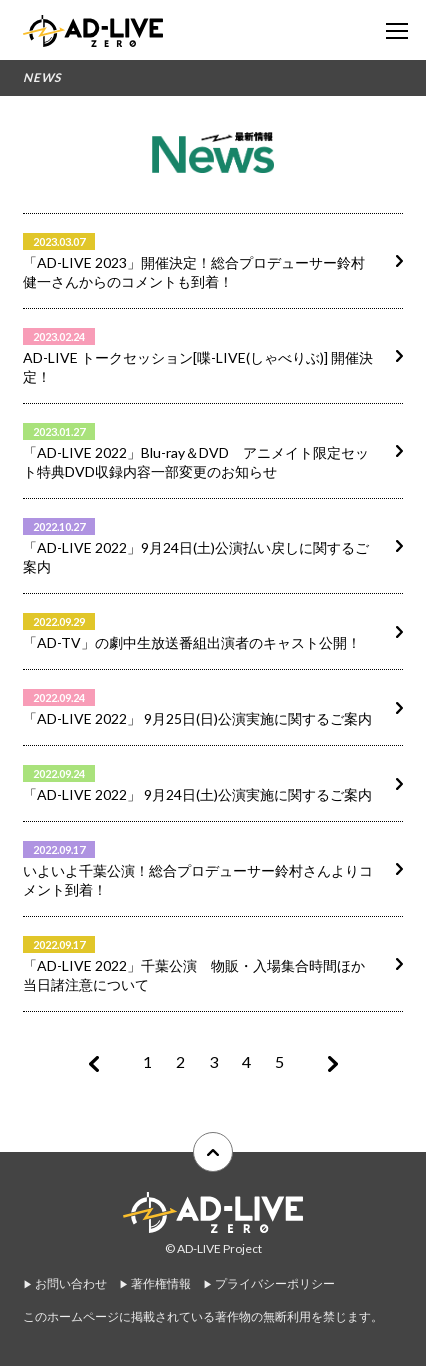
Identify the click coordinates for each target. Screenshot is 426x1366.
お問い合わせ (71, 1283)
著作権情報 (161, 1283)
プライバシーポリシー (275, 1283)
